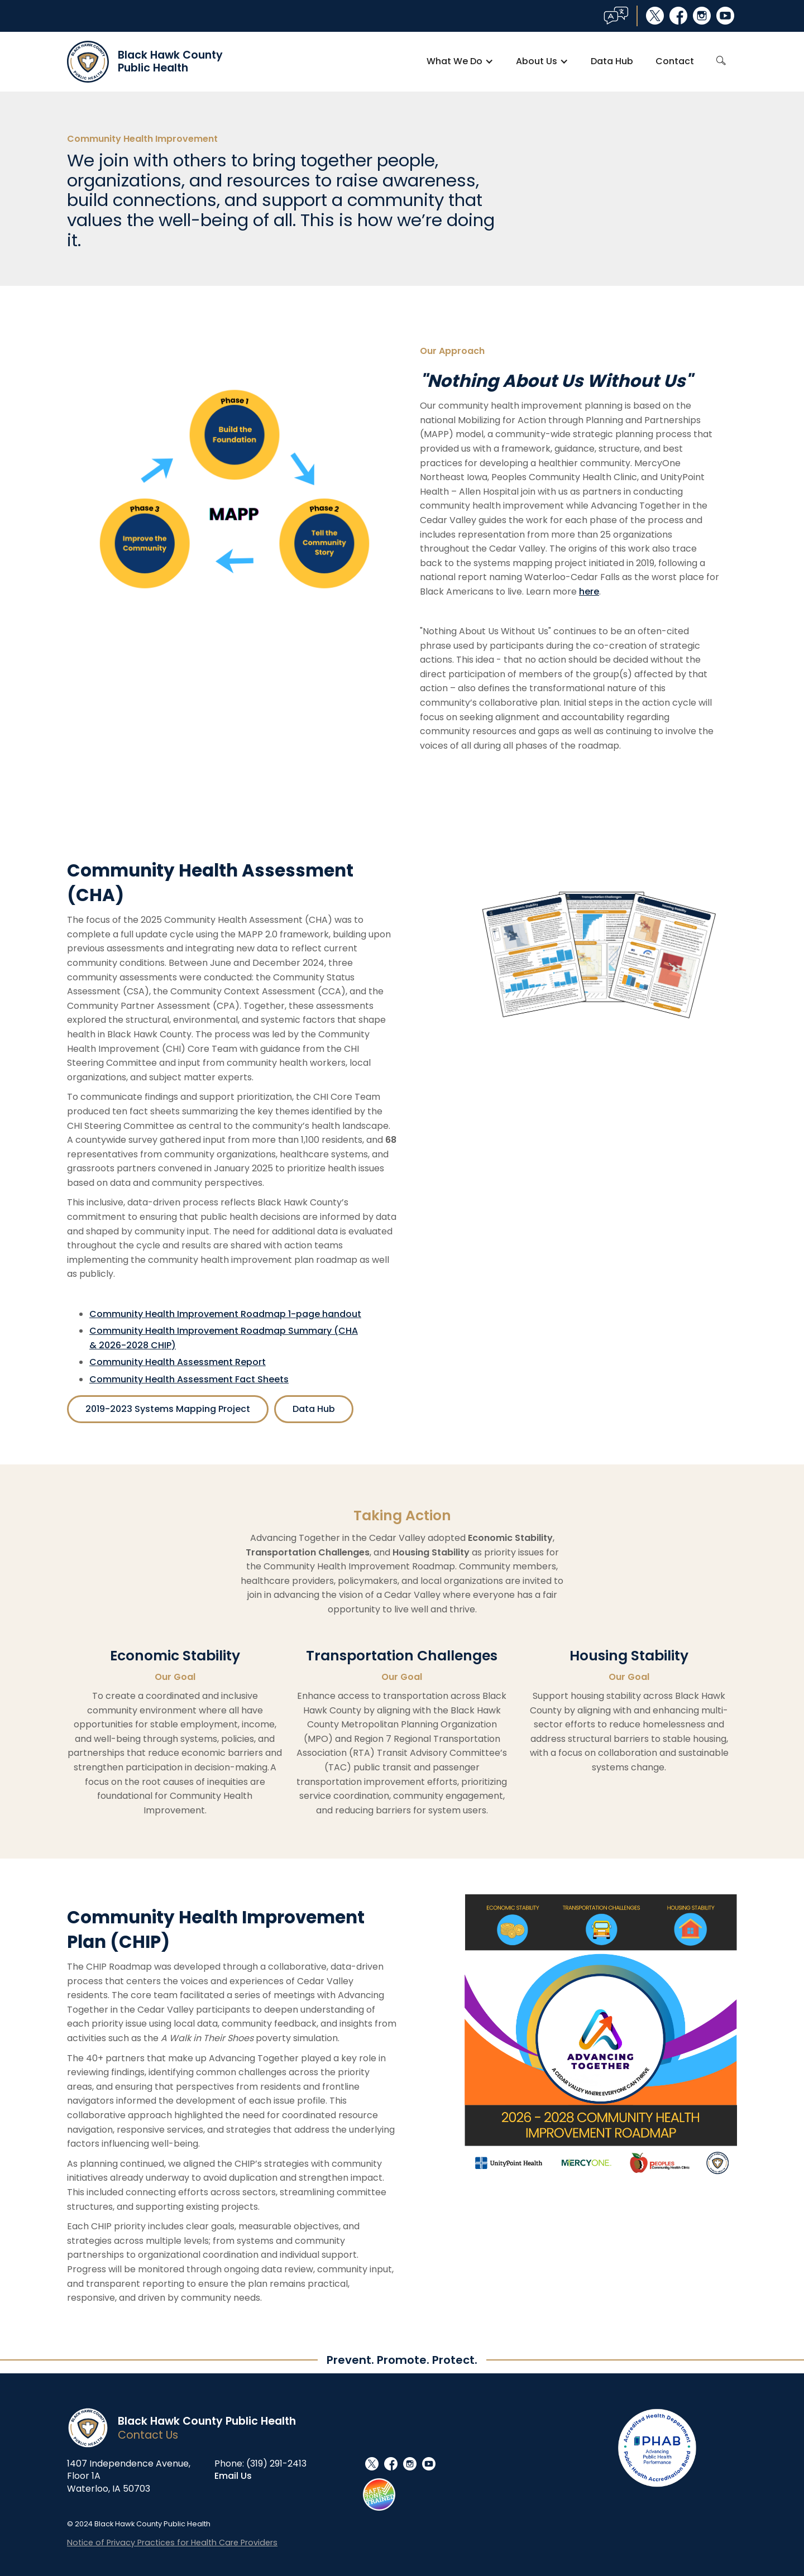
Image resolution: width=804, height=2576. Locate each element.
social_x (655, 16)
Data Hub (612, 61)
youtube (725, 16)
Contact (674, 61)
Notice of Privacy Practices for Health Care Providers (172, 2542)
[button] (460, 61)
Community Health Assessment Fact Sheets (189, 1379)
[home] (145, 62)
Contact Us (148, 2435)
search (721, 60)
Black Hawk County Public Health (207, 2421)
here (589, 591)
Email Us (233, 2475)
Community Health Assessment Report (177, 1362)
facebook (678, 16)
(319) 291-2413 (276, 2463)
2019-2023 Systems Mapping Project (167, 1408)
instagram (702, 16)
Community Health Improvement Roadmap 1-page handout (225, 1314)
